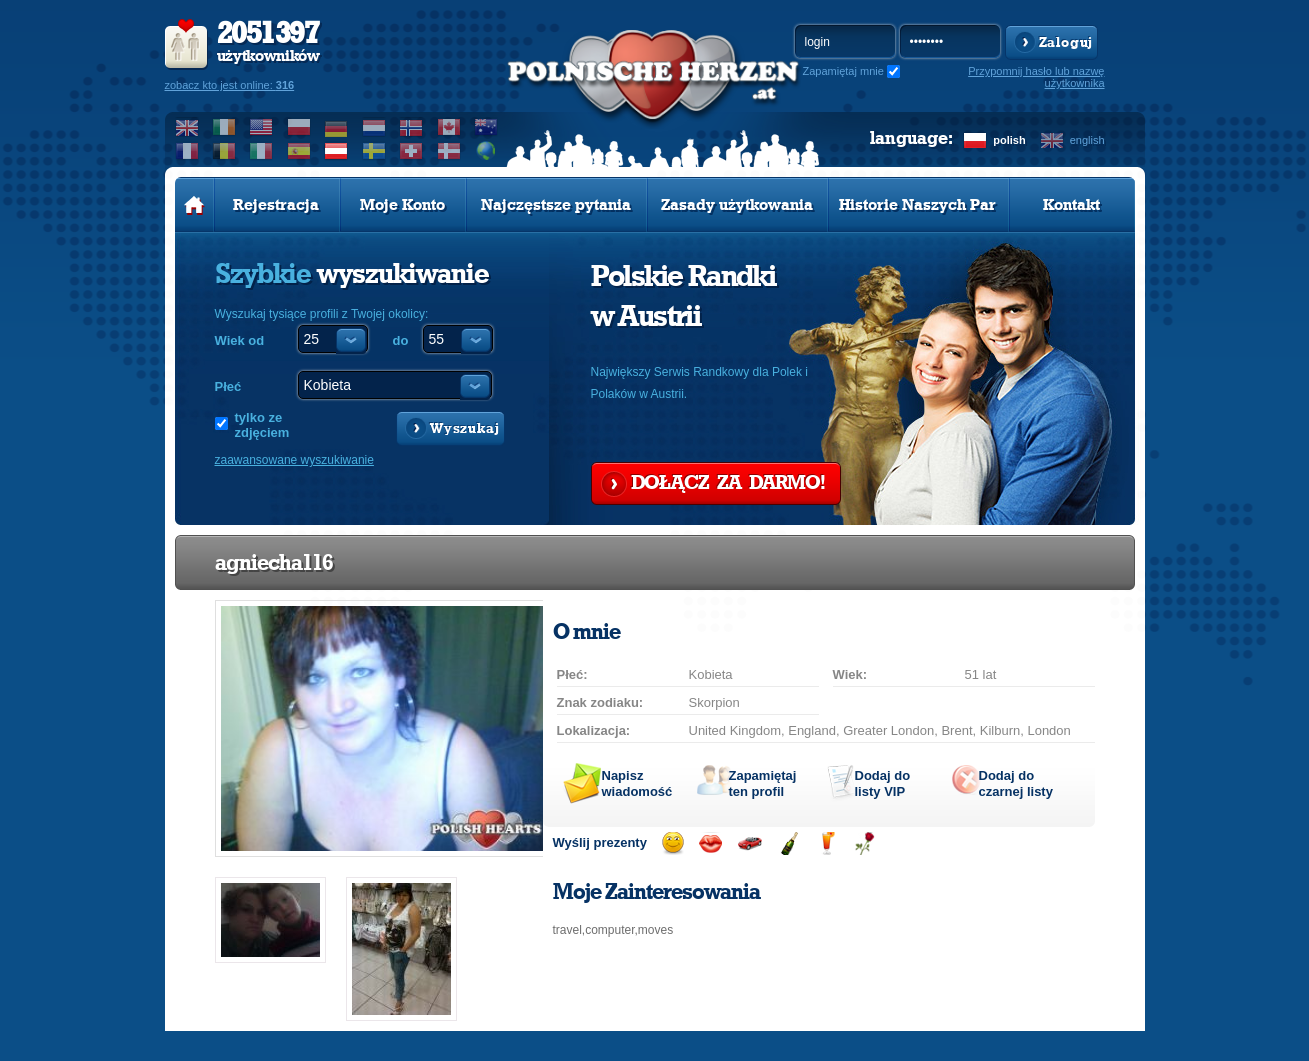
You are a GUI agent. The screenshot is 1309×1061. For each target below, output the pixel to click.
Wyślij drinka (826, 843)
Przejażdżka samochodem (749, 843)
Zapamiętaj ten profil (763, 783)
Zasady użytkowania (737, 205)
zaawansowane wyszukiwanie (294, 460)
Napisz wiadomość (637, 783)
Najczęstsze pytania (556, 205)
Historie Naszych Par (917, 205)
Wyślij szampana (788, 843)
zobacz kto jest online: (230, 85)
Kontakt (1071, 205)
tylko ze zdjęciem (262, 425)
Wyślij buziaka (710, 843)
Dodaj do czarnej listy (1016, 783)
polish (1009, 140)
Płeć (228, 386)
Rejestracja (276, 205)
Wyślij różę (864, 843)
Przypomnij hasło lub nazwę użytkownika (1036, 77)
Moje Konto (402, 205)
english (1087, 140)
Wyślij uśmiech (672, 843)
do (401, 340)
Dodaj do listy (883, 783)
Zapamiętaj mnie (843, 71)
